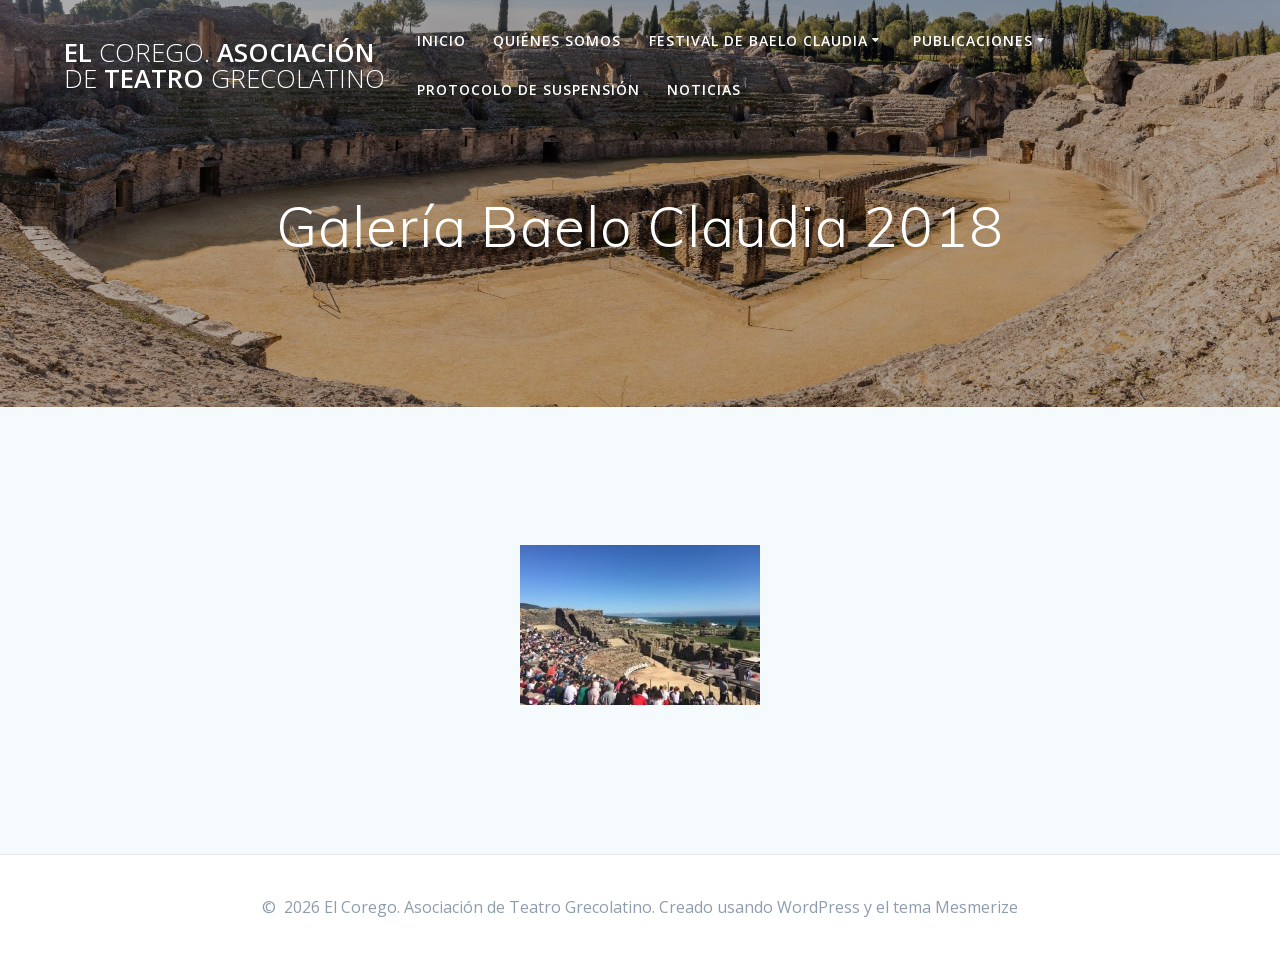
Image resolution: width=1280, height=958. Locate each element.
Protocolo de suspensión (528, 89)
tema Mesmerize (955, 907)
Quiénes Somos (557, 40)
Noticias (704, 89)
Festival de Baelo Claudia (758, 40)
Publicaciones (973, 40)
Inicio (441, 40)
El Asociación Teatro (224, 65)
